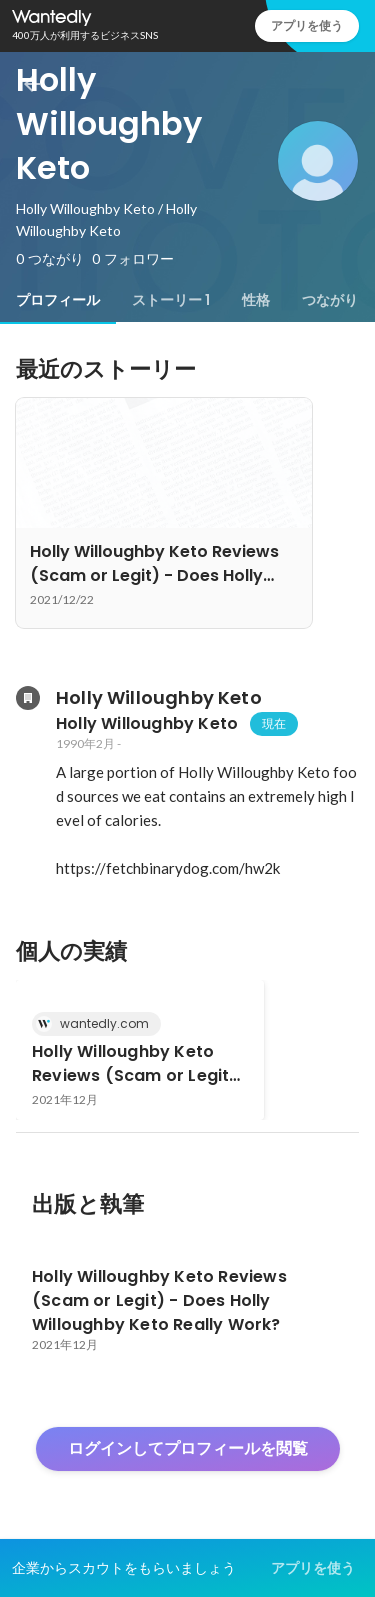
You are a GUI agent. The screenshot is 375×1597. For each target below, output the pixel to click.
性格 (256, 300)
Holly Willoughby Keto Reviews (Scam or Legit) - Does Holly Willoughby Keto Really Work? (135, 1064)
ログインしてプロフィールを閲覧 (188, 1448)
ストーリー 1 (171, 300)
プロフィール (58, 300)
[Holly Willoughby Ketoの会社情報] (28, 698)
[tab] (58, 300)
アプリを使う (307, 25)
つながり (330, 300)
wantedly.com (98, 1023)
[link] (140, 1050)
